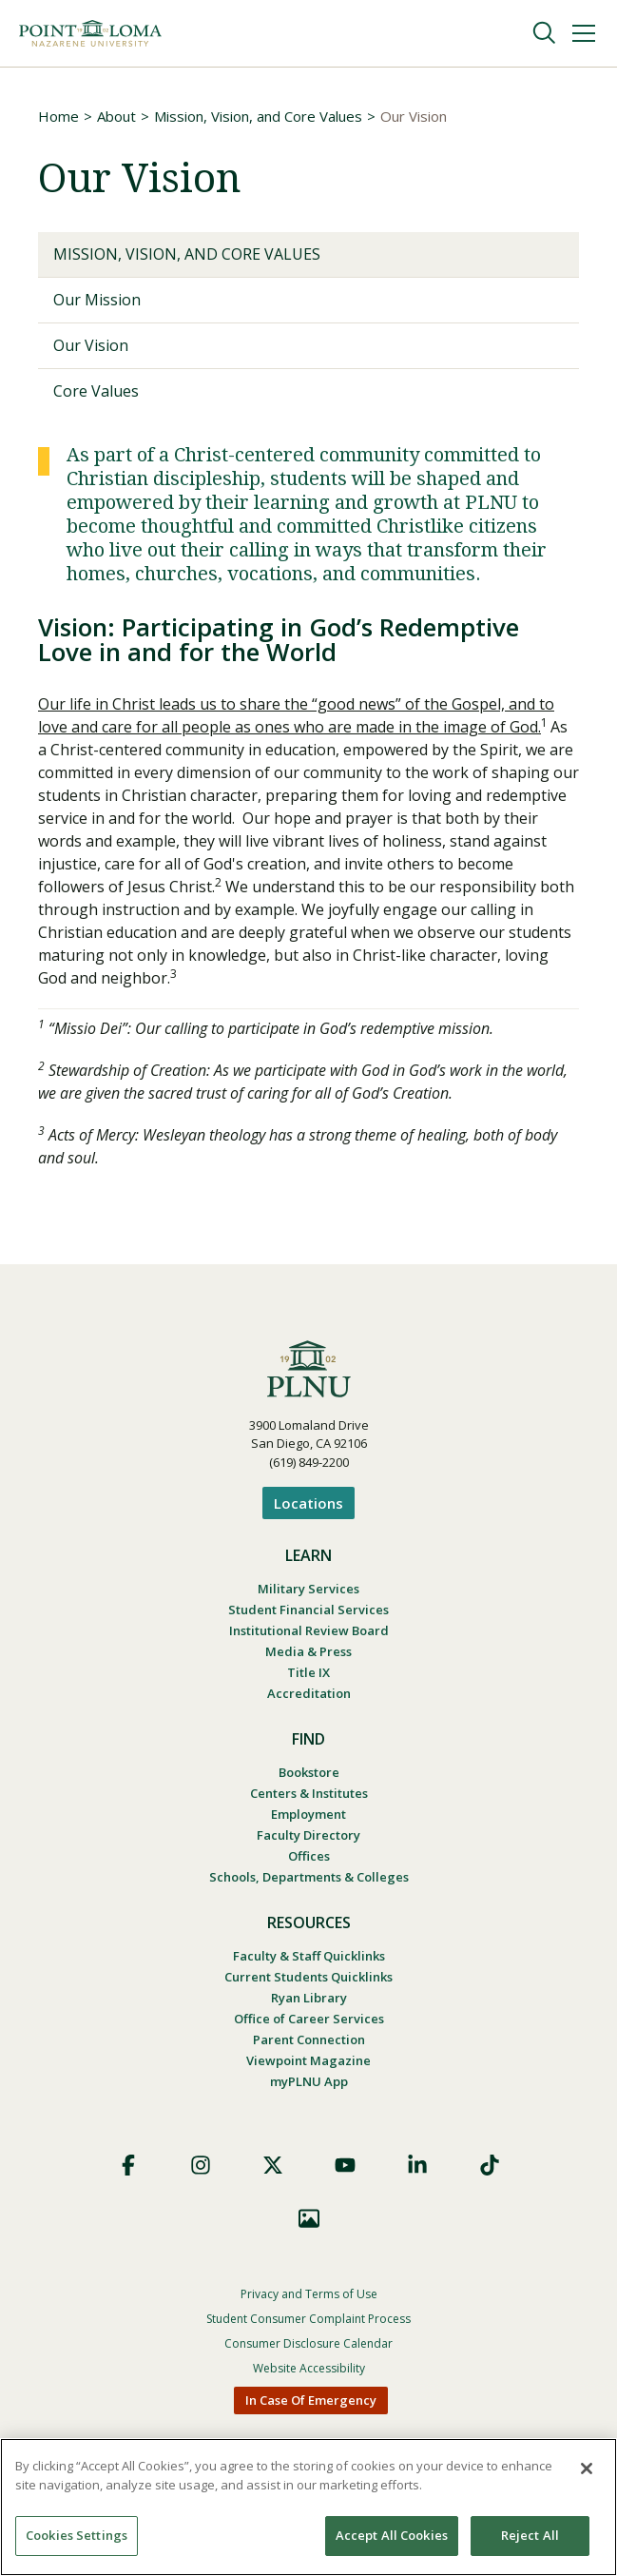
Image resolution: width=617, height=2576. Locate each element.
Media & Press (308, 1651)
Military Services (308, 1588)
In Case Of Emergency (310, 2400)
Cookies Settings (76, 2535)
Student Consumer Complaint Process (308, 2319)
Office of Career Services (309, 2018)
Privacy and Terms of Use (309, 2294)
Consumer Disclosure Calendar (308, 2343)
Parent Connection (309, 2039)
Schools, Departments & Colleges (309, 1876)
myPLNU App (309, 2081)
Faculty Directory (308, 1835)
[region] (308, 2507)
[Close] (586, 2468)
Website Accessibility (309, 2368)
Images (309, 2218)
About (116, 116)
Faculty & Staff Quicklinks (309, 1955)
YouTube (345, 2165)
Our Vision (90, 345)
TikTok (489, 2165)
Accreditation (309, 1693)
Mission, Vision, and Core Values (258, 116)
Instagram (200, 2165)
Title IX (308, 1672)
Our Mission (97, 299)
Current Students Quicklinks (308, 1976)
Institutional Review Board (309, 1630)
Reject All (530, 2535)
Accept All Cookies (392, 2535)
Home (58, 116)
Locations (308, 1502)
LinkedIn (417, 2165)
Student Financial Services (308, 1609)
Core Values (96, 391)
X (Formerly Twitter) (272, 2165)
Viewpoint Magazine (308, 2060)
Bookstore (309, 1772)
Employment (308, 1814)
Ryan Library (309, 1997)
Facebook (128, 2165)
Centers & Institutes (309, 1793)
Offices (309, 1855)
